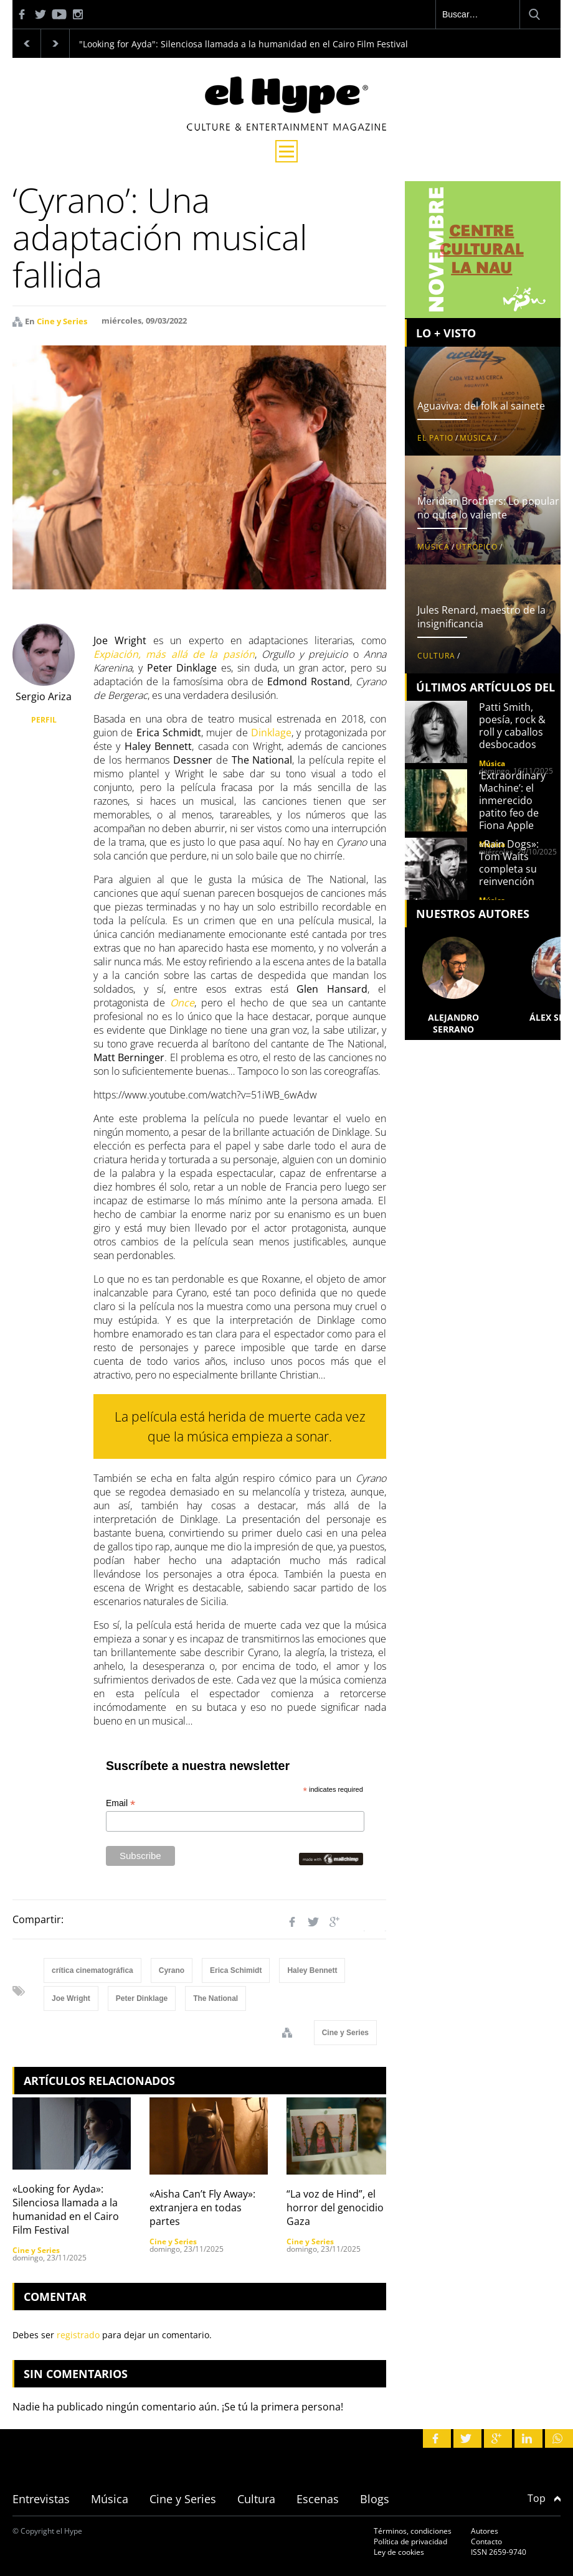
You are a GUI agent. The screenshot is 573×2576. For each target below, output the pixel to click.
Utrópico (477, 546)
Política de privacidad (410, 2541)
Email (120, 1803)
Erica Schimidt (236, 1970)
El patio (435, 438)
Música (476, 438)
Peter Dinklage (142, 1998)
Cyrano (171, 1970)
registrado (78, 2335)
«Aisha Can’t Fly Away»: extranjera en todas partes (202, 2207)
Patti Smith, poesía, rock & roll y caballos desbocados (512, 725)
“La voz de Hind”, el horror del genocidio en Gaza (342, 2207)
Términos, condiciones (413, 2531)
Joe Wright (71, 1998)
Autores (484, 2531)
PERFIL (44, 719)
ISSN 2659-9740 (498, 2552)
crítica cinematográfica (92, 1970)
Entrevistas (41, 2498)
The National (215, 1998)
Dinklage (269, 732)
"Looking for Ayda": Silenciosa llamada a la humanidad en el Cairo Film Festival (243, 44)
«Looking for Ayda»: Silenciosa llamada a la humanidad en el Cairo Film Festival (65, 2209)
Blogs (374, 2498)
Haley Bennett (312, 1970)
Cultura (436, 655)
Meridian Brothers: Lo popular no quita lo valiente (488, 508)
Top (544, 2498)
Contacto (486, 2541)
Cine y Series (62, 321)
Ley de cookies (399, 2552)
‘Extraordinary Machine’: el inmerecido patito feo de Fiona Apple (512, 800)
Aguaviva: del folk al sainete (481, 406)
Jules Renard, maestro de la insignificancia (481, 616)
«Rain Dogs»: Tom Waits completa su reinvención (509, 862)
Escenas (317, 2498)
